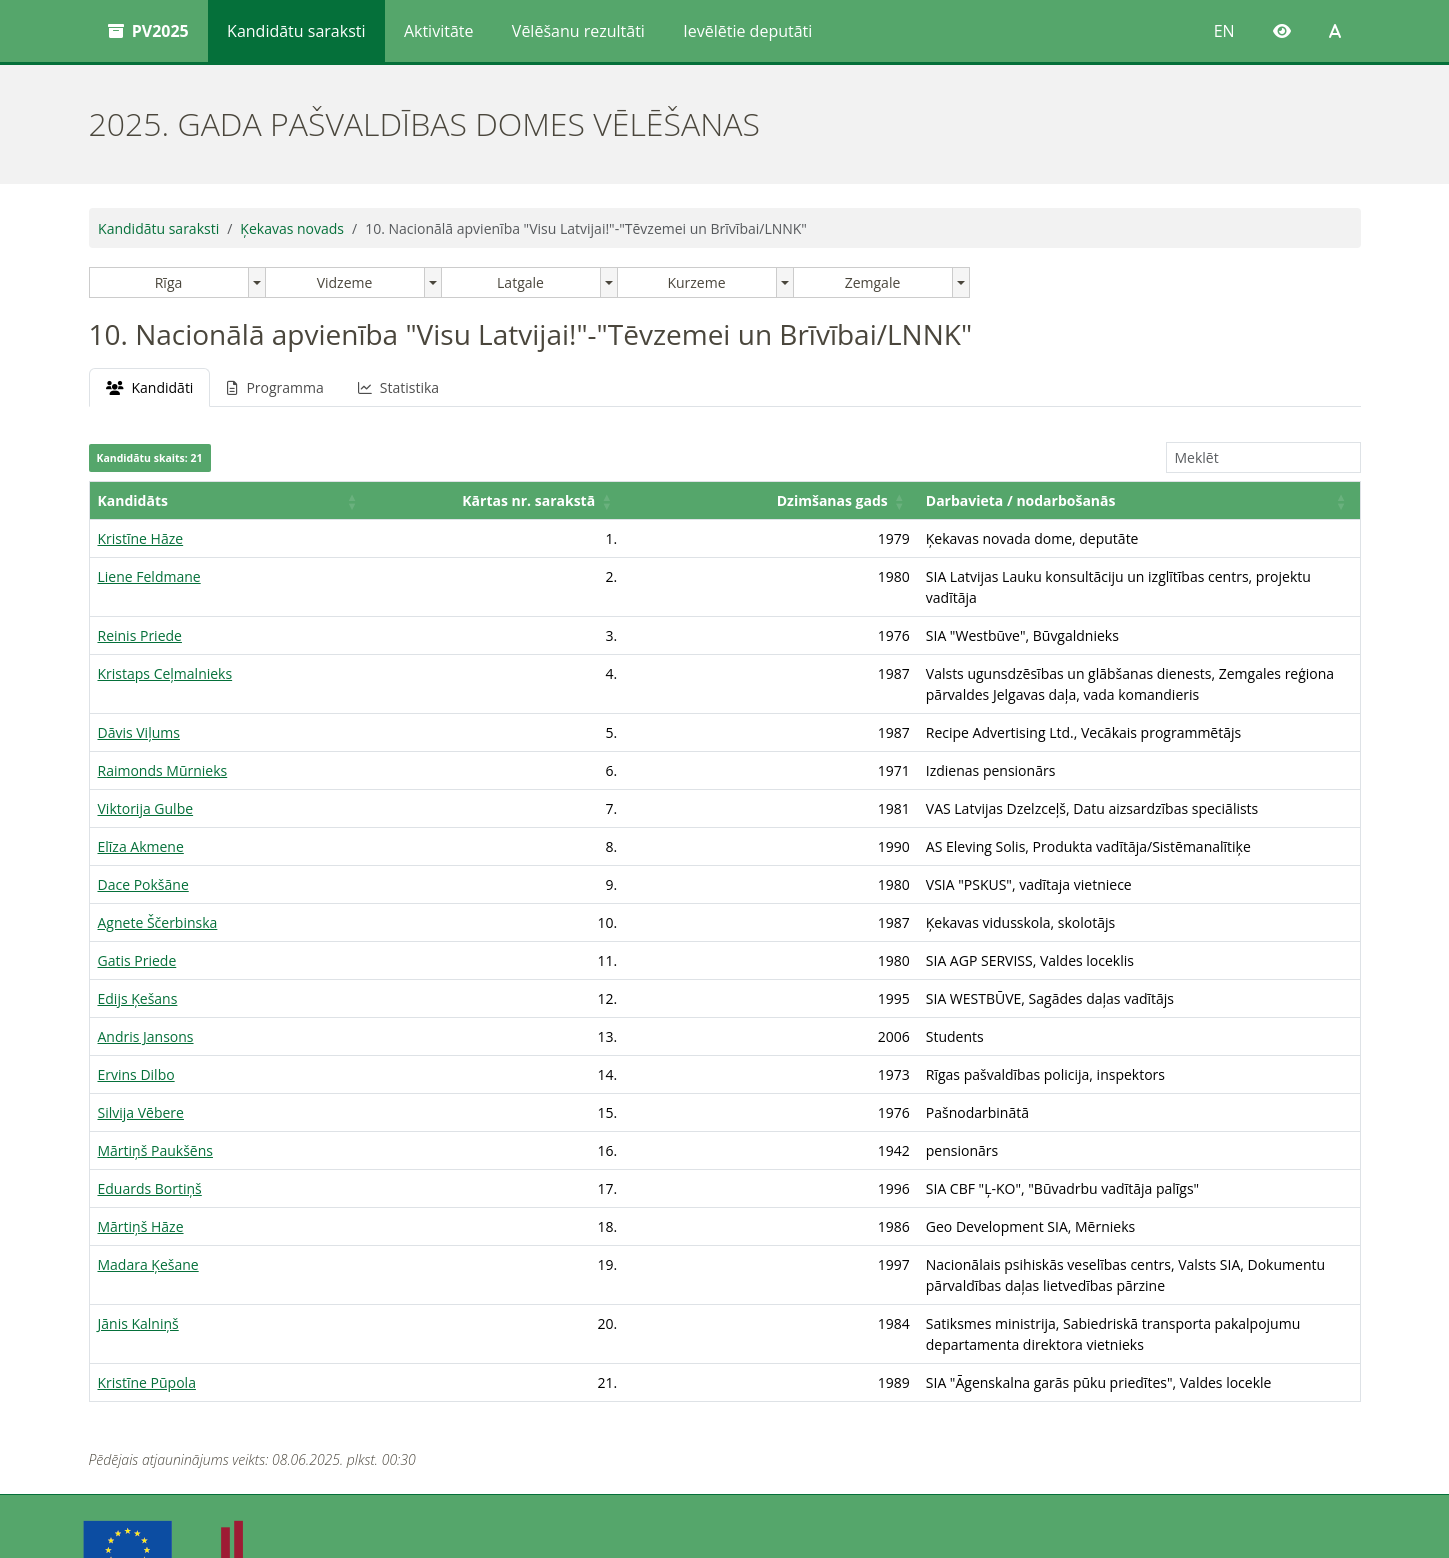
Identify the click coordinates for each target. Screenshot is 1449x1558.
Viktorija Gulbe (146, 766)
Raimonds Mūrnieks (163, 728)
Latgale (520, 282)
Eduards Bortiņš (150, 1146)
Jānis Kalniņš (138, 1260)
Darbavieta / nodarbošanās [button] (703, 500)
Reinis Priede (140, 614)
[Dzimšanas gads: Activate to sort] (519, 501)
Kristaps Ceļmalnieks (165, 652)
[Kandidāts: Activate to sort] (171, 501)
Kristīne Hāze (141, 538)
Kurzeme (696, 282)
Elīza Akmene (141, 804)
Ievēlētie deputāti (747, 31)
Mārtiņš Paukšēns (155, 1108)
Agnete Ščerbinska (158, 880)
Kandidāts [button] (133, 500)
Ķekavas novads (292, 228)
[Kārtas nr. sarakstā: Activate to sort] (345, 501)
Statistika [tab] (398, 387)
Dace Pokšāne (143, 842)
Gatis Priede (137, 918)
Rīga (169, 282)
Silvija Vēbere (141, 1070)
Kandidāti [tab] (150, 387)
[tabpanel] (725, 874)
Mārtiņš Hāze (141, 1184)
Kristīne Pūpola (147, 1298)
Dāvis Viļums (139, 690)
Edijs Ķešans (138, 956)
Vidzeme (345, 282)
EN (1224, 31)
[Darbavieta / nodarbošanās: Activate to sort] (980, 501)
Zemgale (873, 282)
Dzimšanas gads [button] (514, 500)
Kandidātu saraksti (296, 31)
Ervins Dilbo (136, 1032)
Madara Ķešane (148, 1222)
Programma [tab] (275, 387)
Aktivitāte (439, 31)
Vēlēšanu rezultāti (578, 31)
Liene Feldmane (149, 576)
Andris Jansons (146, 994)
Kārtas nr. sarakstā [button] (341, 500)
